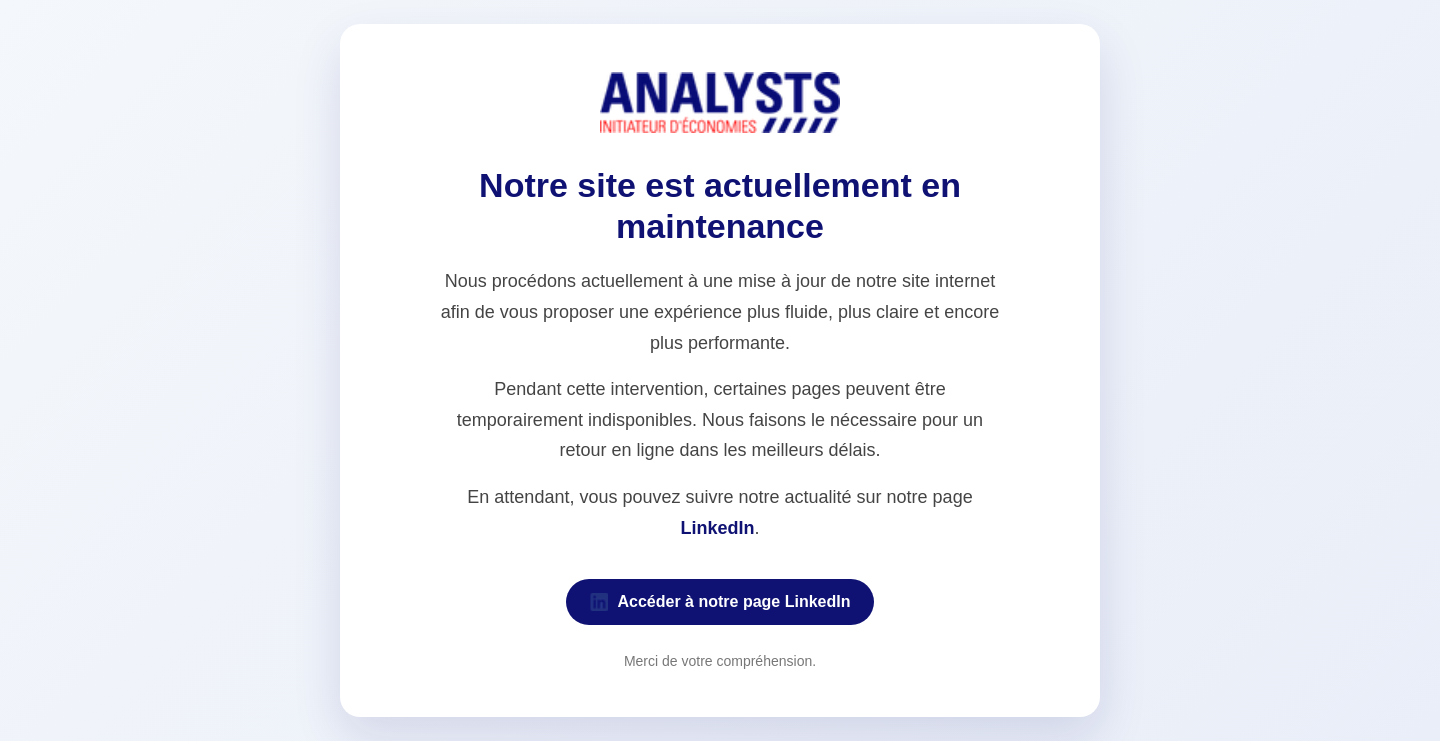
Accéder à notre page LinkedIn (720, 602)
